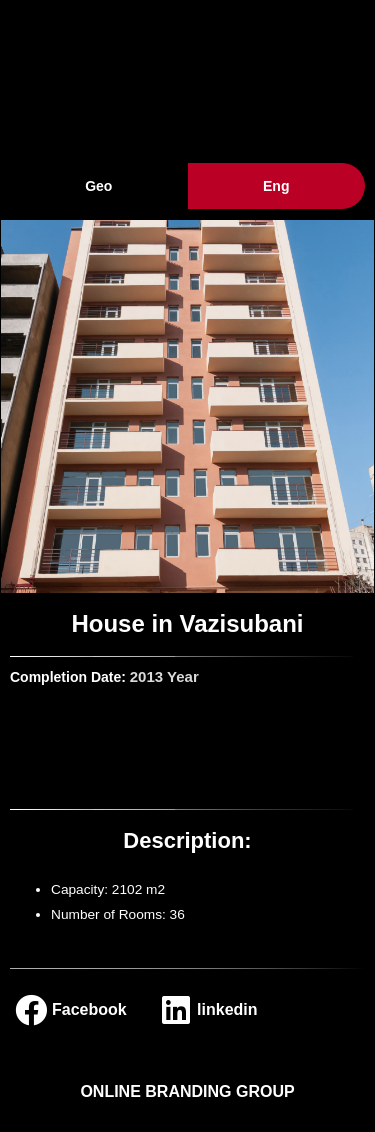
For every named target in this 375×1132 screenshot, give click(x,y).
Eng (276, 186)
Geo (98, 186)
